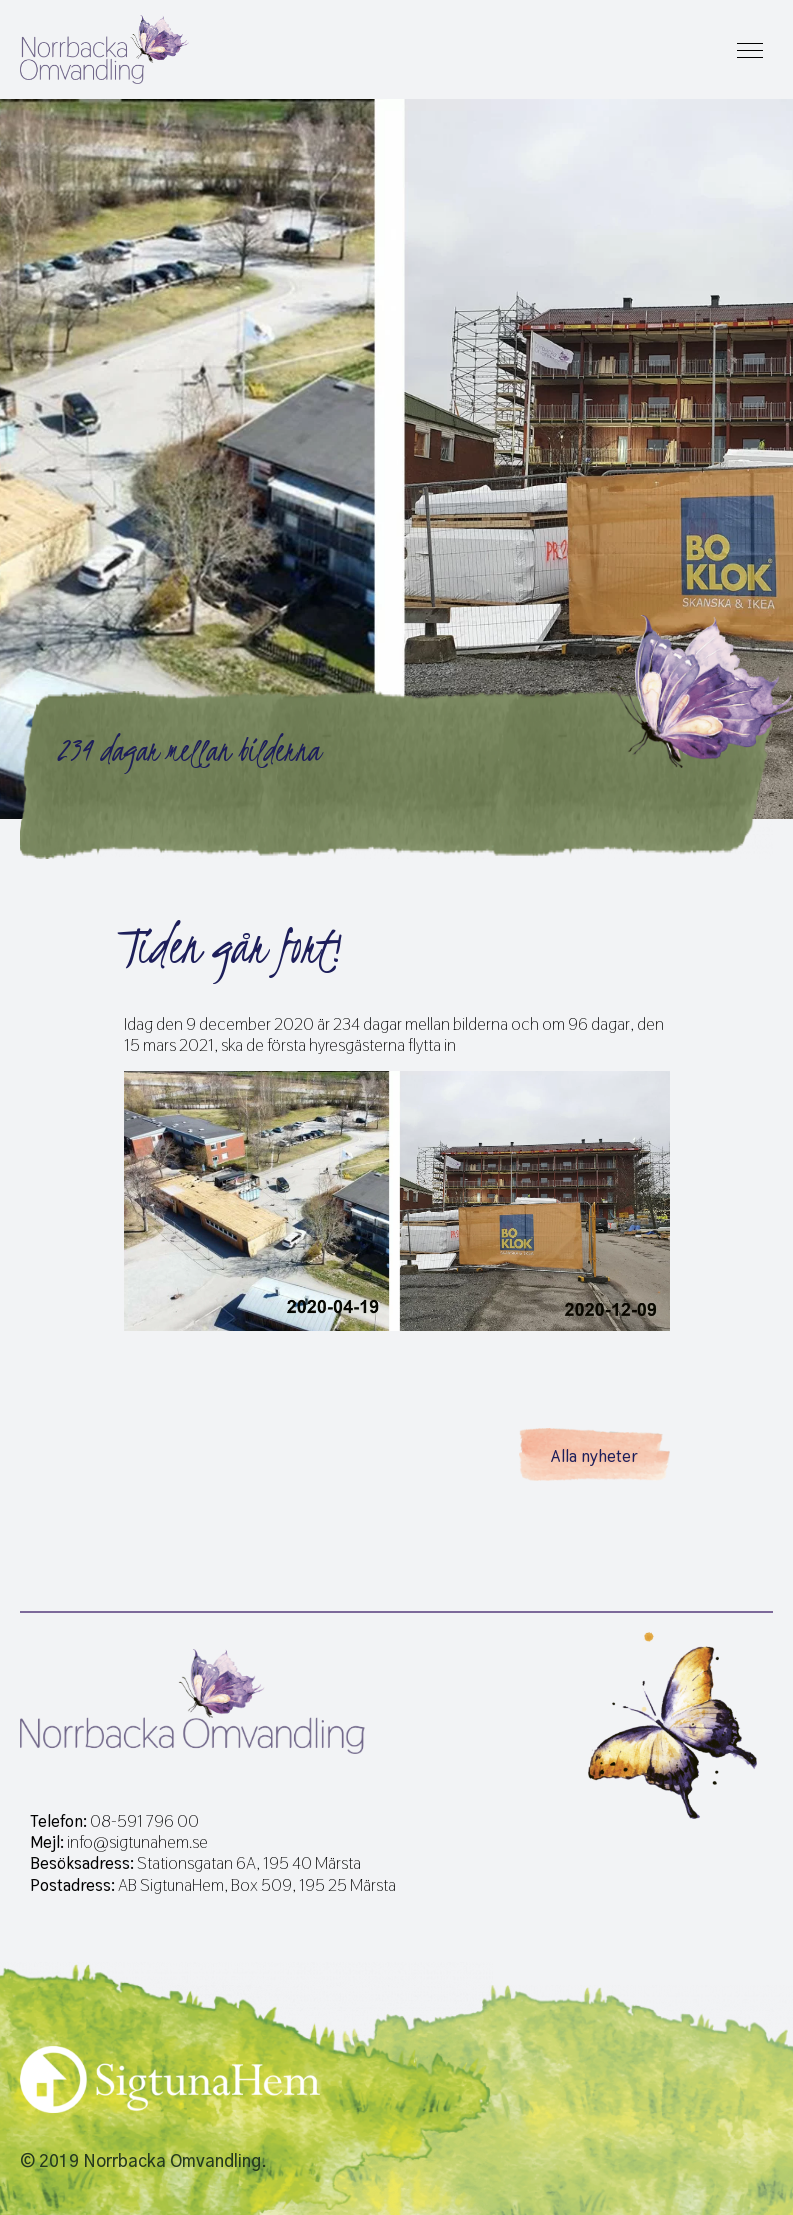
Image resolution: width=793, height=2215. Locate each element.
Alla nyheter (594, 1456)
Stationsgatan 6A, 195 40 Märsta (249, 1863)
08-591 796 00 (144, 1821)
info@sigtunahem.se (137, 1842)
